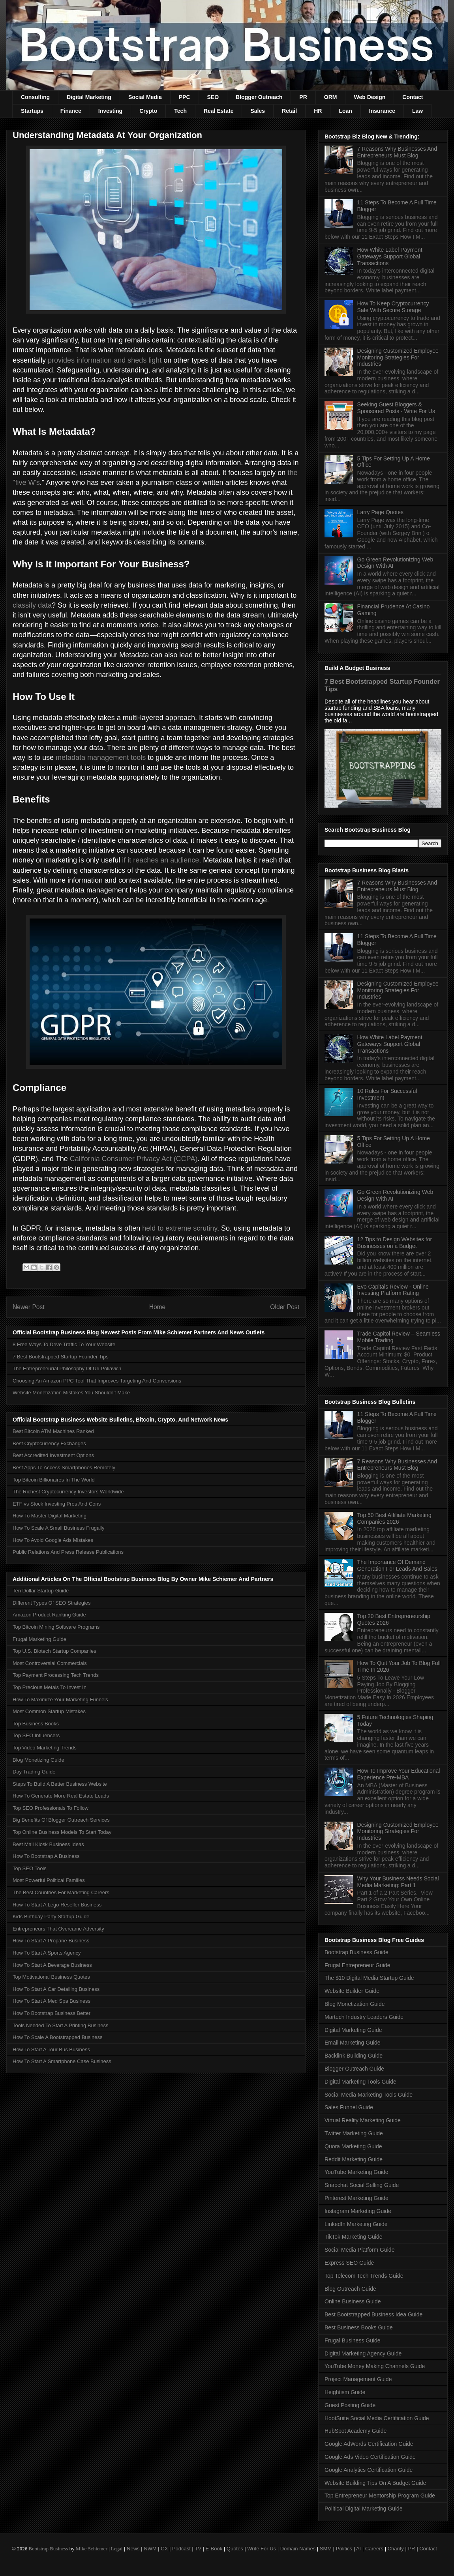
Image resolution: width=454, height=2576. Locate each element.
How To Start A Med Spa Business (51, 2001)
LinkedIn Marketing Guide (356, 2224)
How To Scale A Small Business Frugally (58, 1528)
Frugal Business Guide (353, 2340)
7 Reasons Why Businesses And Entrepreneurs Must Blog (397, 152)
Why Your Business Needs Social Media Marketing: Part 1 (398, 1881)
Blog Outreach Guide (350, 2289)
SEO (213, 97)
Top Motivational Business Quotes (51, 1977)
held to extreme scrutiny (179, 1228)
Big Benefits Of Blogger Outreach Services (61, 1820)
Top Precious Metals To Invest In (49, 1687)
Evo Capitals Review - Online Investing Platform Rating (393, 1289)
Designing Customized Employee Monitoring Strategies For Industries (398, 357)
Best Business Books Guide (359, 2327)
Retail (289, 111)
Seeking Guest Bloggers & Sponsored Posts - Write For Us (396, 407)
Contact (412, 97)
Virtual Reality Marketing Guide (363, 2120)
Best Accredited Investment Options (53, 1455)
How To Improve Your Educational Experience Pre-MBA (398, 1774)
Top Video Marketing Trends (45, 1748)
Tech (180, 111)
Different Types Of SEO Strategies (52, 1603)
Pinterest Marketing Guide (356, 2198)
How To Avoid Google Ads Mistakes (53, 1540)
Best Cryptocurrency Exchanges (49, 1443)
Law (417, 111)
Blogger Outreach (259, 97)
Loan (345, 111)
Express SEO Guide (349, 2263)
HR (318, 111)
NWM (150, 2549)
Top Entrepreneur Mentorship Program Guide (380, 2495)
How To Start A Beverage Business (52, 1965)
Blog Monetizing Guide (38, 1760)
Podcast (181, 2549)
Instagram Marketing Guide (358, 2211)
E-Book (214, 2549)
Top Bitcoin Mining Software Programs (56, 1627)
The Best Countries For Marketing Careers (61, 1892)
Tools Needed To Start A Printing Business (61, 2025)
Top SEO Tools (30, 1868)
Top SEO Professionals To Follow (50, 1808)
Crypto (148, 111)
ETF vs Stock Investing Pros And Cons (57, 1504)
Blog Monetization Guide (355, 2004)
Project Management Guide (358, 2379)
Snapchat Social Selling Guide (362, 2185)
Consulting (35, 97)
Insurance (382, 111)
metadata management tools (101, 757)
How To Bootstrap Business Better (51, 2013)
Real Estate (218, 111)
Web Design (369, 97)
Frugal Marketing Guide (39, 1639)
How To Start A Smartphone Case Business (62, 2061)
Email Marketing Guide (353, 2042)
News (133, 2549)
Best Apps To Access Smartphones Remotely (64, 1467)
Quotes (235, 2549)
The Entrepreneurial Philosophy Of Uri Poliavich (67, 1368)
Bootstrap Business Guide (356, 1952)
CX (164, 2549)
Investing (110, 111)
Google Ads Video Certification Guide (370, 2457)
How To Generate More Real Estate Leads (61, 1796)
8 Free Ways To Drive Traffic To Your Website (64, 1344)
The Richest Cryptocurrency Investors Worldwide (68, 1492)
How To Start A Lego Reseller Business (57, 1905)
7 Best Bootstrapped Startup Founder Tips (61, 1357)
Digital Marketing (89, 97)
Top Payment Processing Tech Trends (56, 1675)
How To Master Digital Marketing (49, 1516)
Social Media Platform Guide (359, 2250)
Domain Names (298, 2549)
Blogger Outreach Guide (354, 2068)
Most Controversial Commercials (50, 1663)
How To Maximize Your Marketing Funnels (60, 1699)
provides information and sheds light (104, 360)
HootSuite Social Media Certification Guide (377, 2418)
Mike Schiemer (91, 2549)
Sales (257, 111)
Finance (70, 111)
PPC (184, 97)
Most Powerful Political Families (49, 1880)
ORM (330, 97)
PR (303, 97)
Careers (374, 2549)
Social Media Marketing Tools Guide (369, 2094)
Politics (344, 2549)
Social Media (145, 97)
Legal (117, 2549)
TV (198, 2549)
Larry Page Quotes (380, 512)
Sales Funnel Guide (349, 2107)
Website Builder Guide (352, 1991)
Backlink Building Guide (354, 2055)
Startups (32, 111)
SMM (326, 2549)
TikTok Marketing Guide (354, 2237)
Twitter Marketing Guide (354, 2133)
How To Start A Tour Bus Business (51, 2049)
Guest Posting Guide (350, 2405)
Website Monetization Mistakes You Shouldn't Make (71, 1393)
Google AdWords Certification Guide (369, 2444)
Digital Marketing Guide (353, 2030)
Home (157, 1307)
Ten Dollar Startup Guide (41, 1591)
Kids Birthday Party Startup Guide (51, 1916)
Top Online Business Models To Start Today (62, 1832)
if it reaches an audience (160, 860)
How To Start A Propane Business (51, 1941)
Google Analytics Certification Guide (369, 2470)
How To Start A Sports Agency (47, 1953)
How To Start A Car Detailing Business (56, 1989)
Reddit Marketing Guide (354, 2159)
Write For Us (261, 2549)
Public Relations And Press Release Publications (68, 1552)
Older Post (284, 1307)
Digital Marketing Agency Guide (363, 2353)
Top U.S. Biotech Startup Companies (54, 1651)
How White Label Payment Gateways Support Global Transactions (389, 256)
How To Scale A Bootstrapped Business (57, 2037)
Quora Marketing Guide (353, 2146)
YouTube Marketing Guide (356, 2172)
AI (358, 2549)
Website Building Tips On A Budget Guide (375, 2483)
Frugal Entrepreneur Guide (357, 1965)
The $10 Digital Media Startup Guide (369, 1978)
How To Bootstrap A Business (46, 1856)
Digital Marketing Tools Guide (360, 2081)
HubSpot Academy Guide (355, 2431)
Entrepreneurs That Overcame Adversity (58, 1929)
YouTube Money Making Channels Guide (375, 2366)
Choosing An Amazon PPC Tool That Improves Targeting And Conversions (97, 1381)
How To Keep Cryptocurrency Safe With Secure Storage (393, 306)
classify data (32, 605)
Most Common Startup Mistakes (49, 1711)
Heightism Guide (345, 2392)
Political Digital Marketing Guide (364, 2508)
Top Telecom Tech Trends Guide (364, 2276)
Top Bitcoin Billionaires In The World (54, 1480)
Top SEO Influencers (36, 1735)
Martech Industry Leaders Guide (364, 2017)
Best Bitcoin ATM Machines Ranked (53, 1431)
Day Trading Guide (34, 1772)
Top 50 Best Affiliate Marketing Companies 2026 (394, 1518)
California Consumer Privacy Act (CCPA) (134, 1159)
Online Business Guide (353, 2301)
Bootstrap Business (48, 2549)
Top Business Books (36, 1724)
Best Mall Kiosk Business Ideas (48, 1844)
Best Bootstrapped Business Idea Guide (373, 2314)
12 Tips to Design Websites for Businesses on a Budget (394, 1242)
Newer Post (29, 1307)
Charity (396, 2549)
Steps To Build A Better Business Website (60, 1784)
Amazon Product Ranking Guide (49, 1615)
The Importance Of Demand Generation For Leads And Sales (397, 1565)
